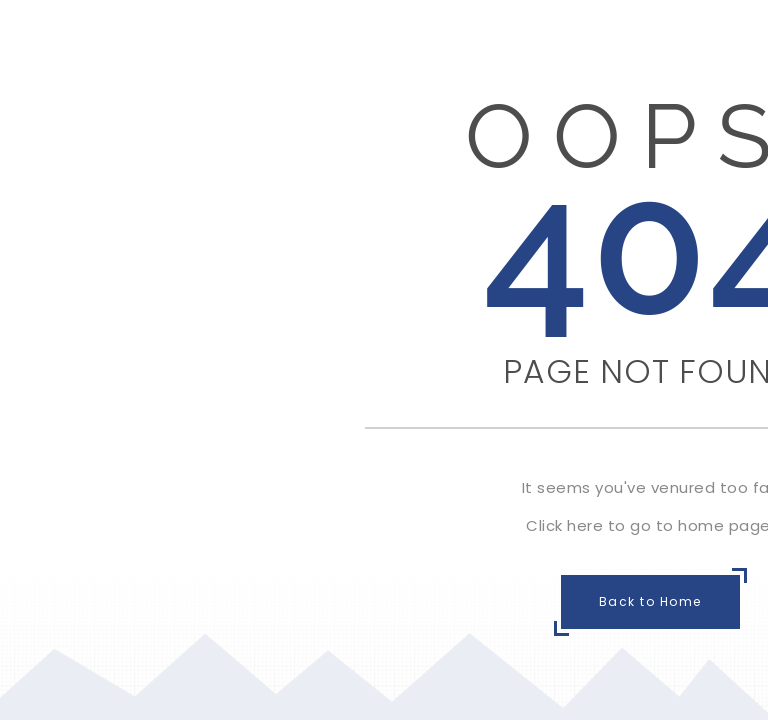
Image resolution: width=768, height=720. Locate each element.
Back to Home (650, 601)
